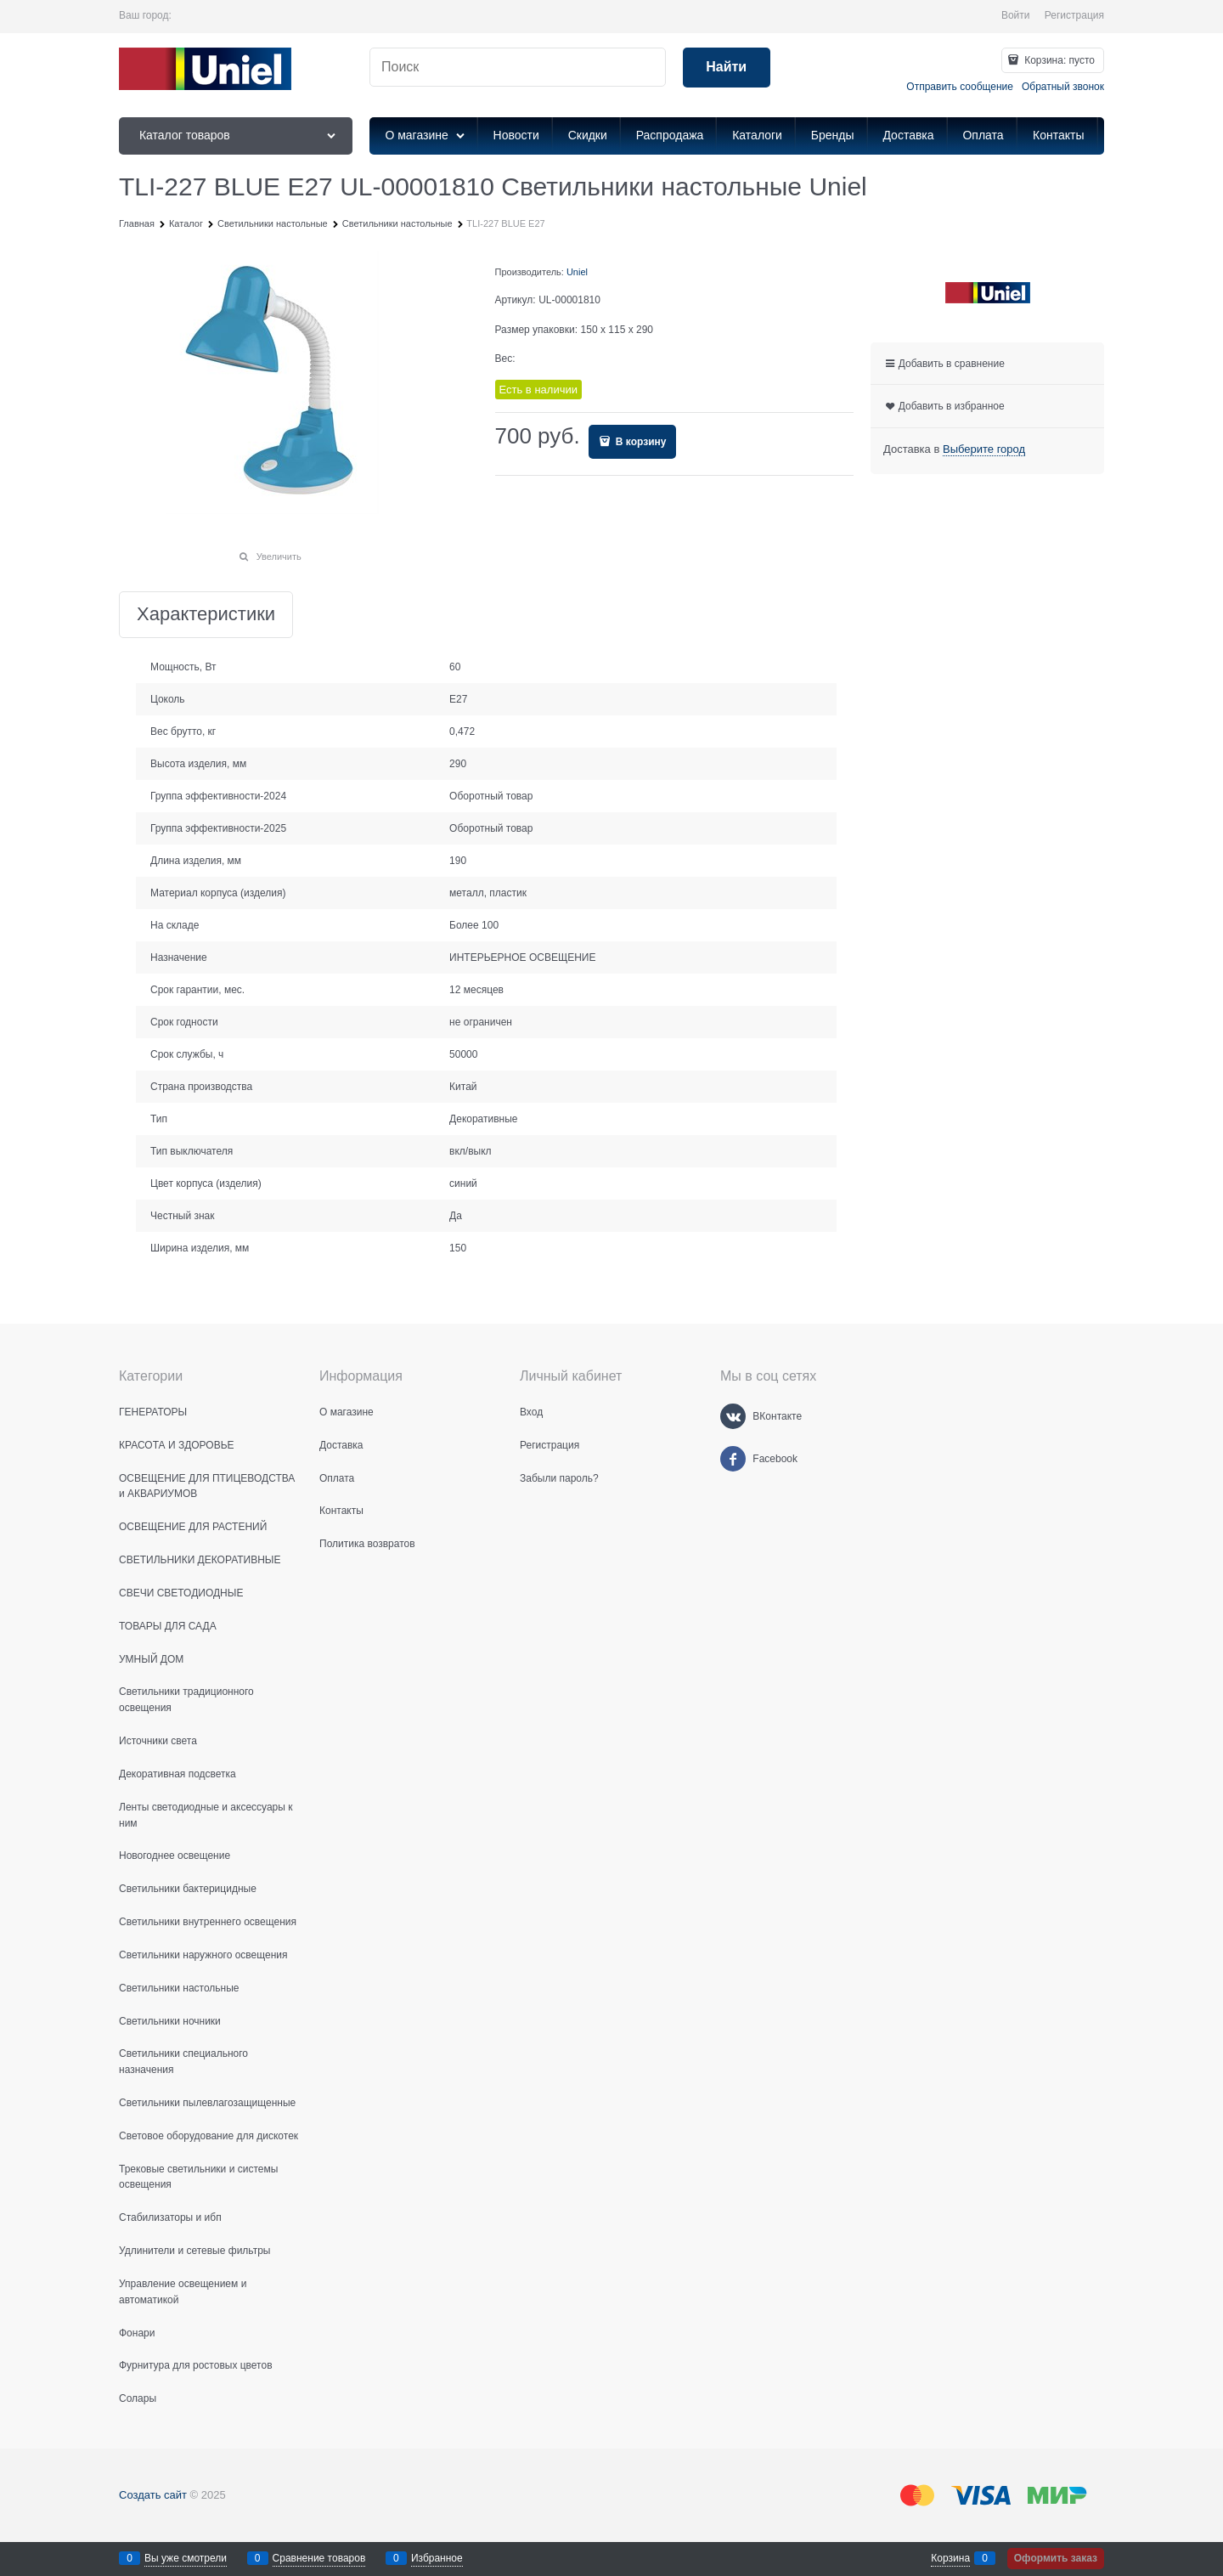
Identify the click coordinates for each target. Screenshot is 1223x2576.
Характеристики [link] (206, 614)
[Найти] (726, 68)
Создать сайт (153, 2494)
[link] (984, 449)
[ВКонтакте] (733, 1416)
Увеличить (279, 556)
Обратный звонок (1063, 87)
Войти (1015, 15)
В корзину (640, 442)
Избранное (437, 2558)
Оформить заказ (1055, 2558)
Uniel (577, 272)
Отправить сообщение (959, 87)
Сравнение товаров (319, 2558)
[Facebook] (733, 1459)
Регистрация (1074, 15)
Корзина (950, 2558)
